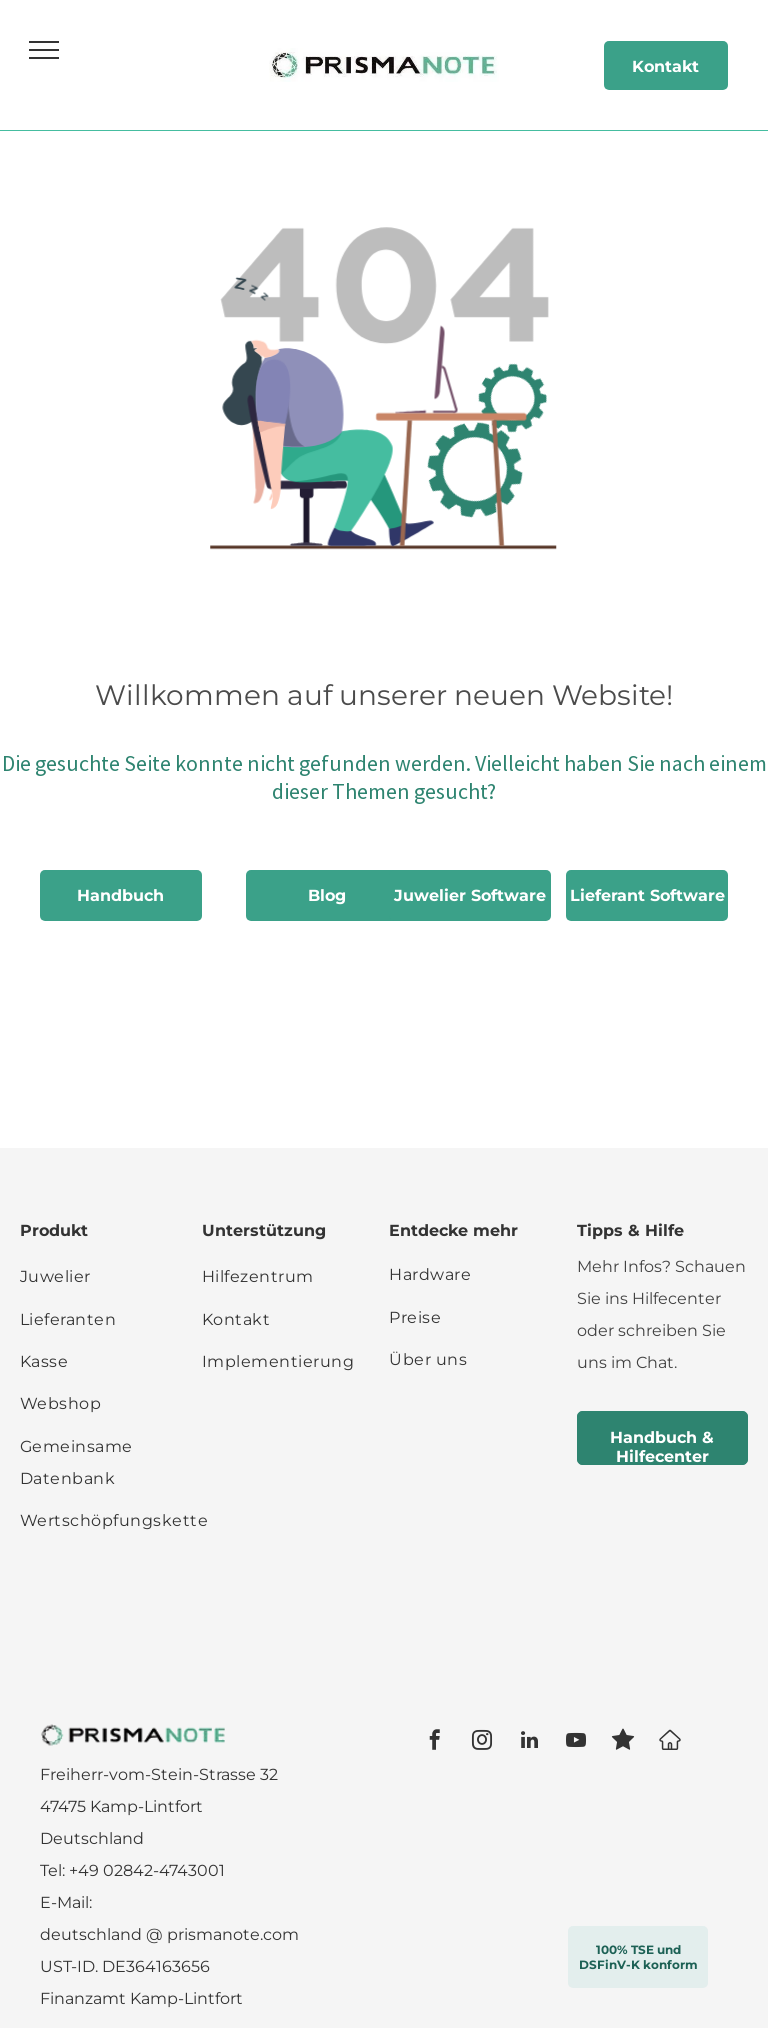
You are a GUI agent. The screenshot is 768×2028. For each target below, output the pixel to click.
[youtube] (576, 1742)
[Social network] (623, 1742)
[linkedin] (529, 1742)
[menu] (44, 50)
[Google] (670, 1742)
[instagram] (482, 1742)
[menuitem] (114, 1277)
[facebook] (435, 1742)
